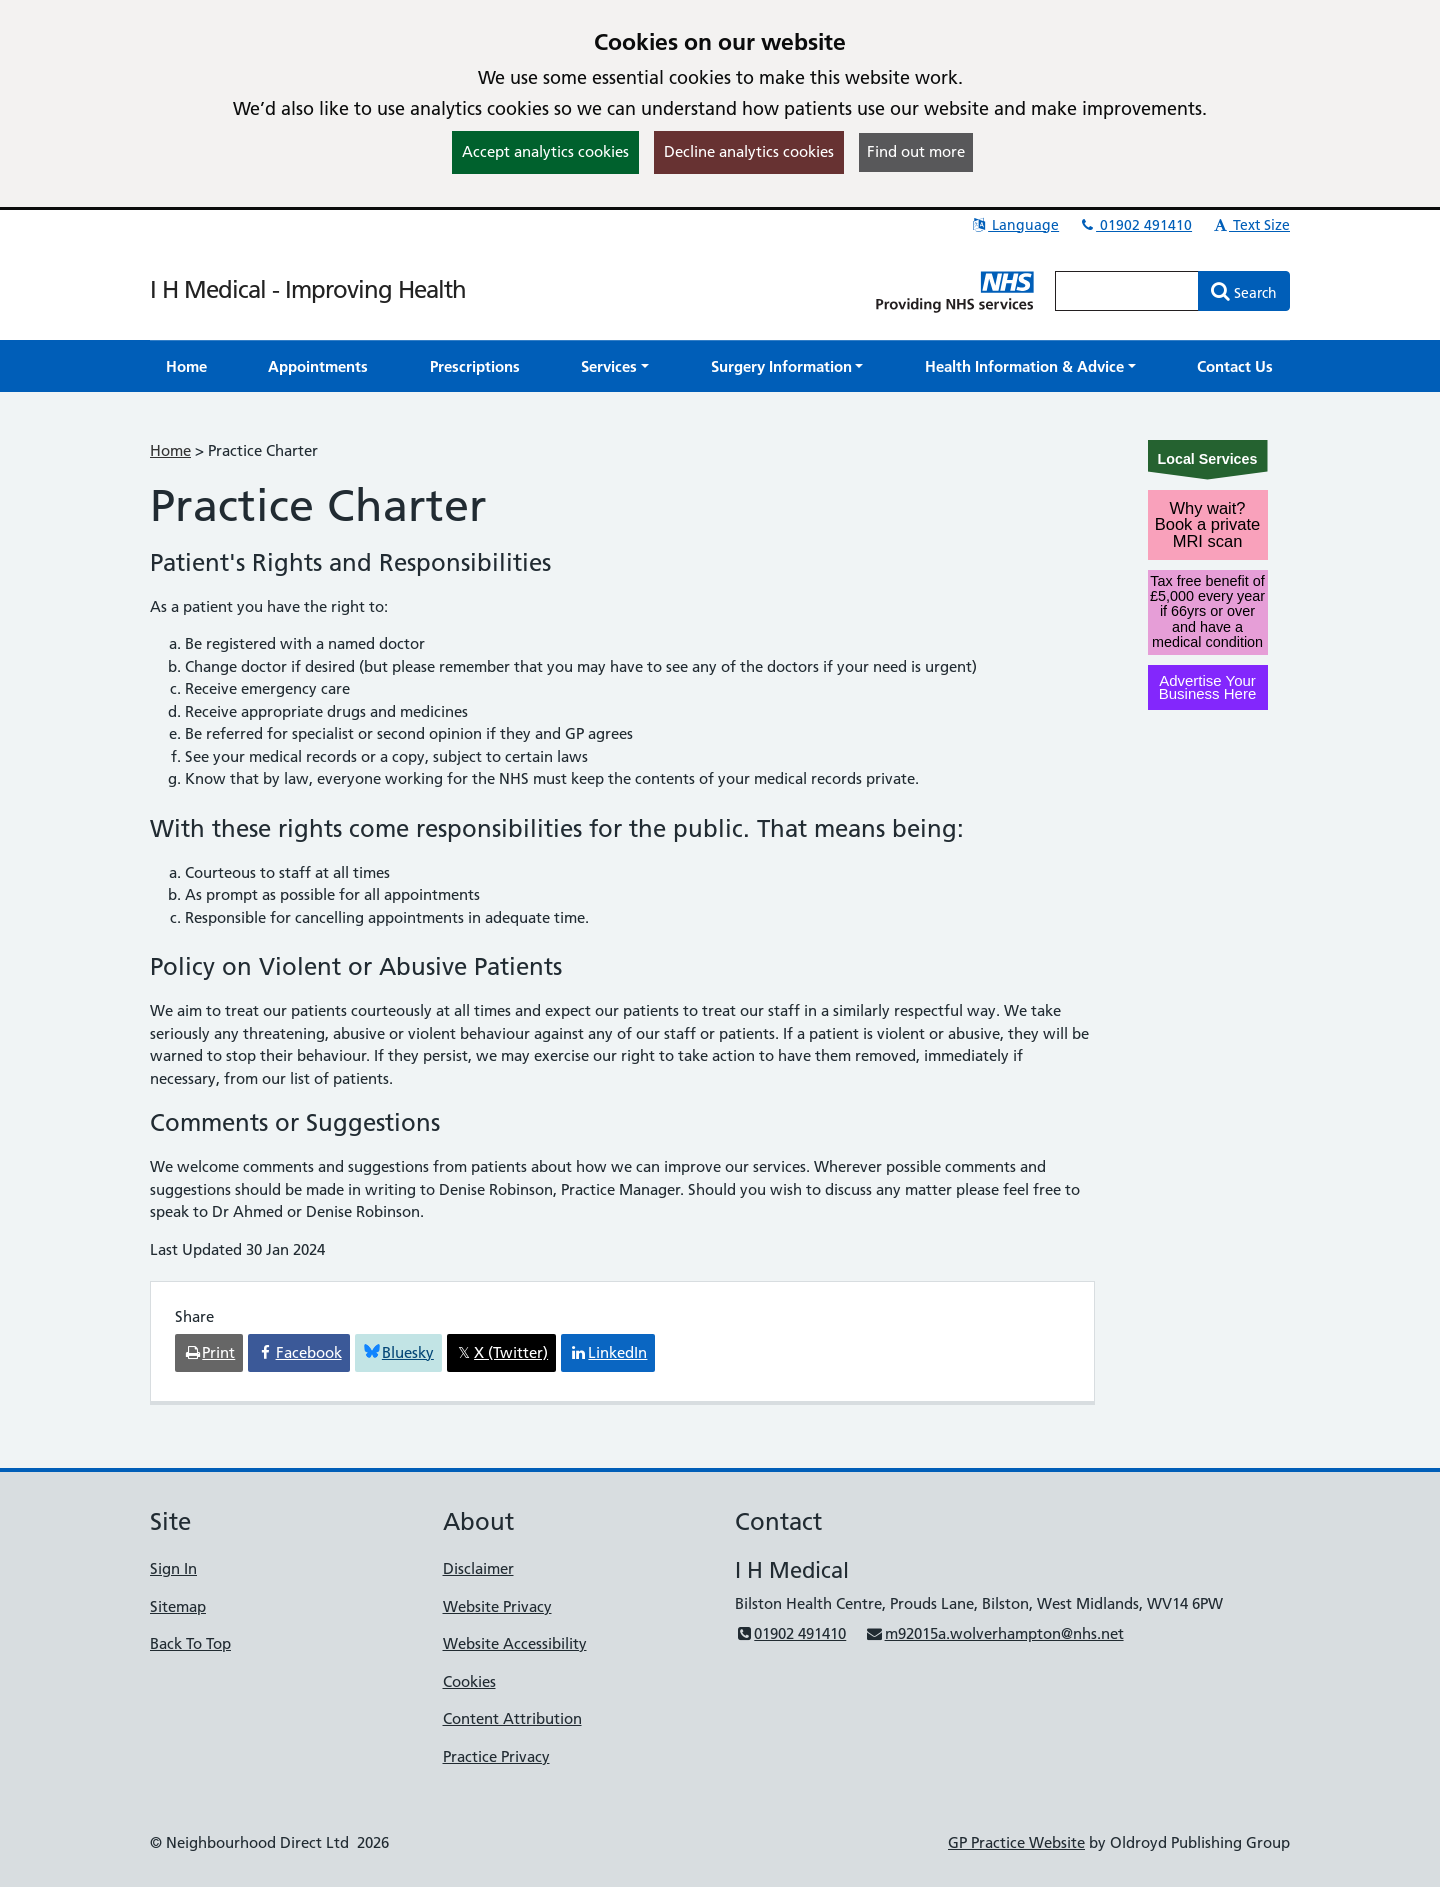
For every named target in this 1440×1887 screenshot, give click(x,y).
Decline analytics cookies (749, 151)
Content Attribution (512, 1718)
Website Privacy (497, 1606)
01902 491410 (1135, 225)
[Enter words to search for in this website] (1127, 291)
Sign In (173, 1568)
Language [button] (1014, 225)
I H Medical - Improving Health (308, 289)
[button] (615, 366)
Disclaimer (478, 1568)
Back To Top (190, 1643)
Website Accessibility (515, 1643)
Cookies (469, 1681)
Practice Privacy (496, 1756)
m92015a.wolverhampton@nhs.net (994, 1633)
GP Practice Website (1016, 1842)
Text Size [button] (1250, 225)
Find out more (916, 151)
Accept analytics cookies (545, 151)
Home (170, 450)
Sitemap (178, 1606)
